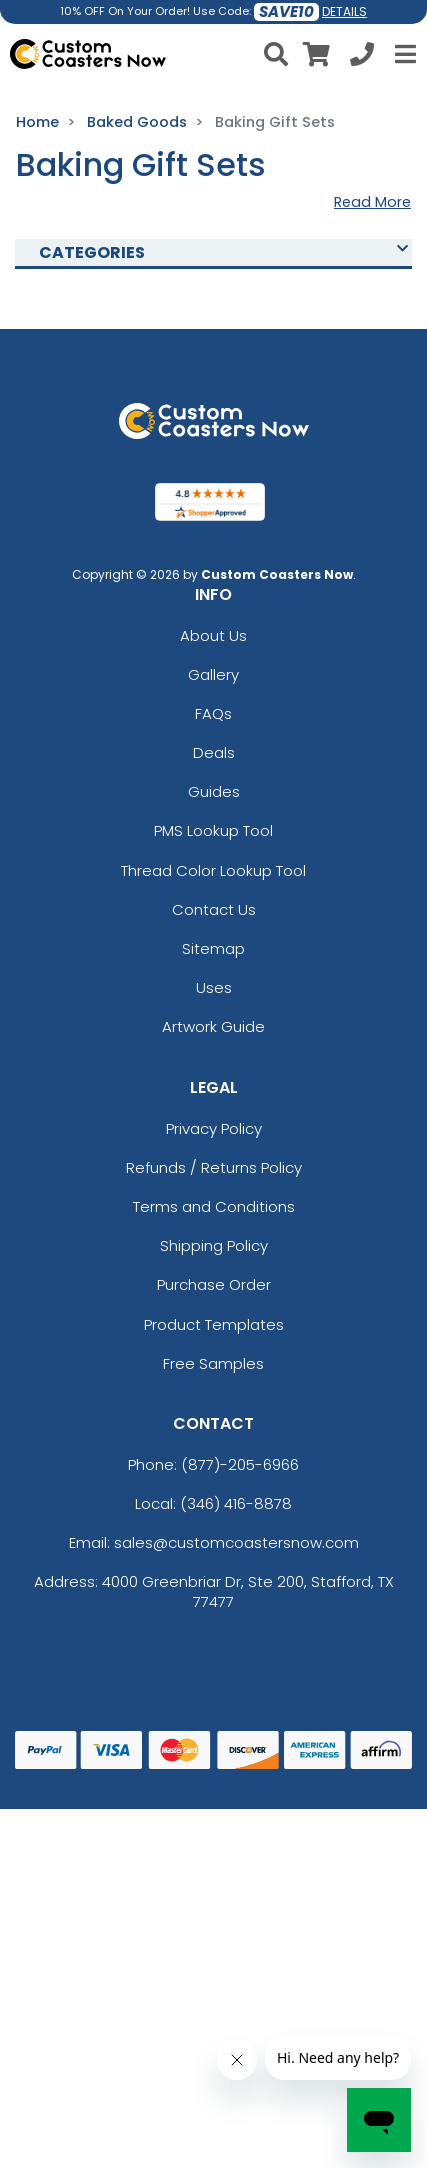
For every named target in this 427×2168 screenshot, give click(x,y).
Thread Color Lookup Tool (213, 870)
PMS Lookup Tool (213, 830)
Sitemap (213, 948)
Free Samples (213, 1363)
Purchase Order (214, 1284)
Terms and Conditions (214, 1206)
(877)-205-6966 (240, 1464)
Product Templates (214, 1324)
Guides (214, 791)
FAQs (213, 713)
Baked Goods (137, 122)
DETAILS (344, 11)
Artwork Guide (213, 1026)
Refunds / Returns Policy (214, 1167)
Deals (214, 752)
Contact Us (214, 909)
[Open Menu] (403, 54)
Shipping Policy (214, 1245)
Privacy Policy (214, 1128)
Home (37, 122)
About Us (213, 635)
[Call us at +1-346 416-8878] (362, 57)
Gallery (213, 674)
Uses (214, 987)
